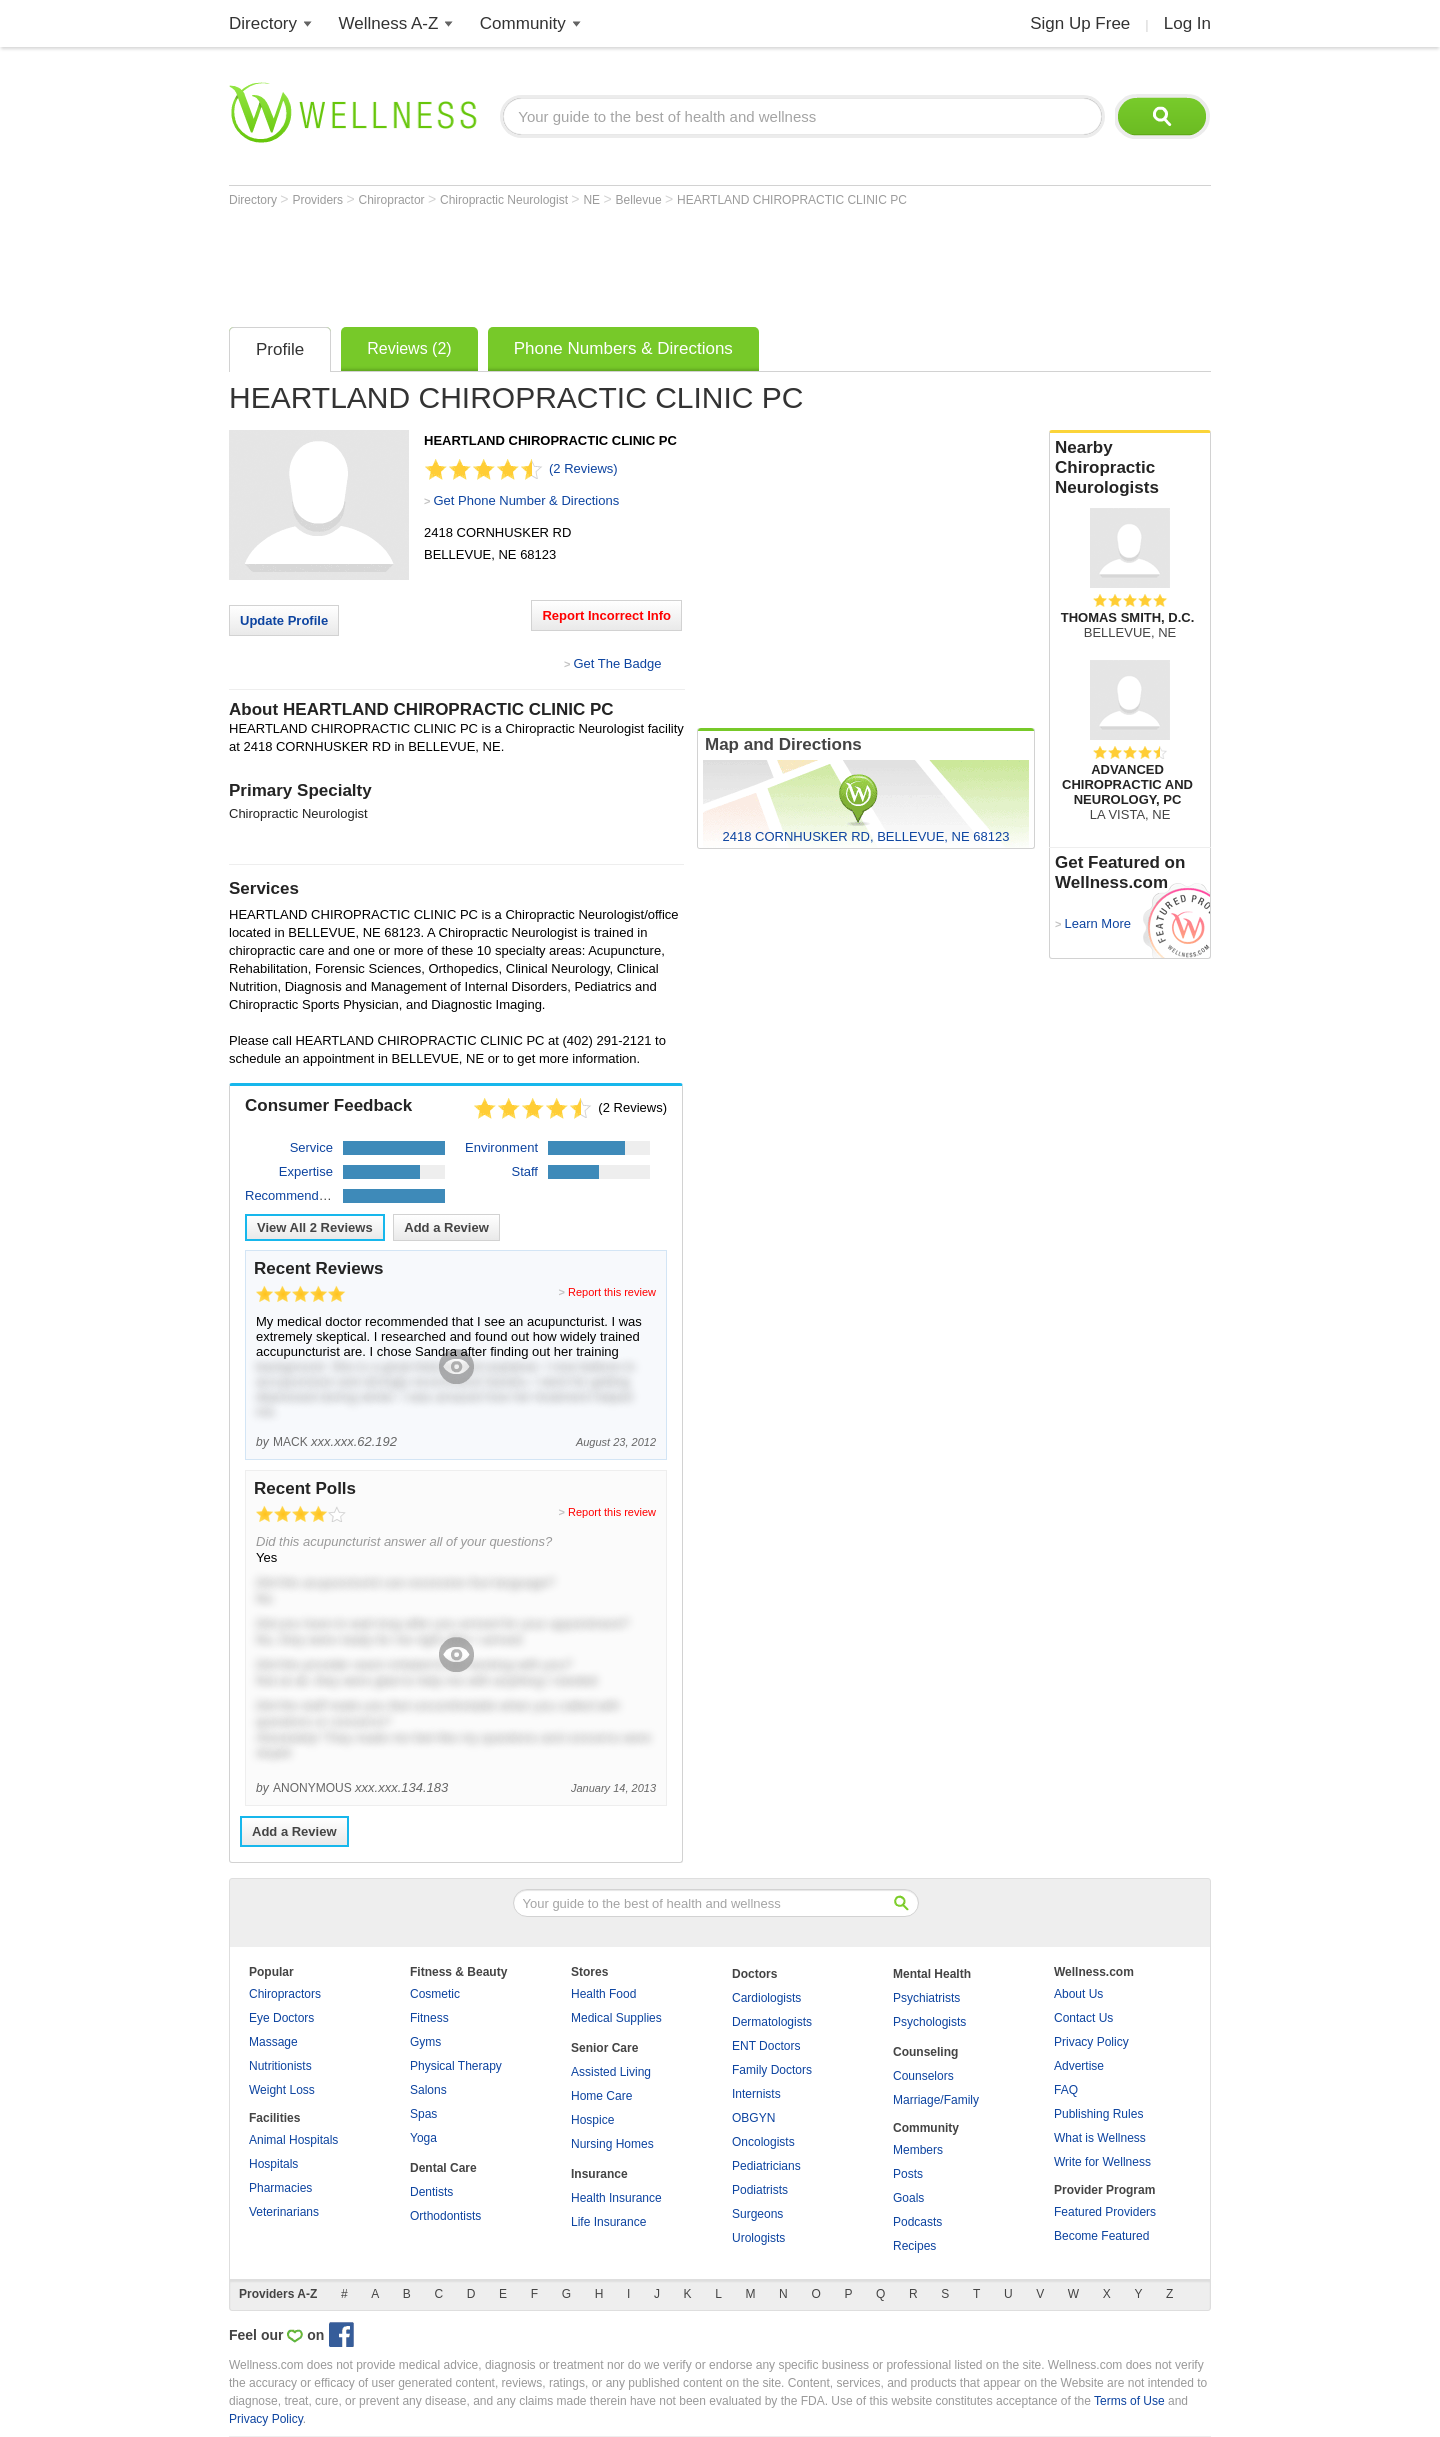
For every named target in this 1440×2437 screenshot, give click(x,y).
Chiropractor (393, 200)
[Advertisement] (593, 262)
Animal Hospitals (293, 2140)
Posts (908, 2174)
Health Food (603, 1994)
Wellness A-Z (389, 23)
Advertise (1079, 2066)
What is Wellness (1100, 2138)
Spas (423, 2114)
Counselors (923, 2076)
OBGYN (753, 2118)
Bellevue (640, 200)
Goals (908, 2198)
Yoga (423, 2138)
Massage (273, 2042)
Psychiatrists (926, 1998)
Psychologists (929, 2022)
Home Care (601, 2096)
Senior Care (604, 2048)
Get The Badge (617, 663)
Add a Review (446, 1227)
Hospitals (273, 2164)
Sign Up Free (1080, 23)
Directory (263, 23)
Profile (280, 349)
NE (593, 200)
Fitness (429, 2018)
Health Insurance (616, 2198)
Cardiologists (766, 1998)
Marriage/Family (936, 2100)
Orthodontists (445, 2216)
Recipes (914, 2246)
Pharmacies (280, 2188)
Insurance (599, 2174)
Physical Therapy (456, 2066)
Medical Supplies (616, 2018)
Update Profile (284, 620)
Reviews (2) (409, 348)
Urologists (758, 2238)
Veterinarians (284, 2212)
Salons (428, 2090)
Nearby (1130, 468)
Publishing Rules (1098, 2114)
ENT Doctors (766, 2046)
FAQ (1066, 2090)
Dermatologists (772, 2022)
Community (523, 23)
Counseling (925, 2052)
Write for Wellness (1102, 2162)
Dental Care (443, 2168)
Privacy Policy (1091, 2042)
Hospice (592, 2120)
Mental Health (932, 1974)
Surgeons (757, 2214)
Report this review (612, 1292)
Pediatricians (766, 2166)
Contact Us (1083, 2018)
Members (918, 2150)
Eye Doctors (281, 2018)
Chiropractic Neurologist (505, 200)
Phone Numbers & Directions (623, 348)
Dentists (431, 2192)
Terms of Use (1129, 2401)
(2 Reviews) (583, 468)
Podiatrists (760, 2190)
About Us (1078, 1994)
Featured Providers (1105, 2212)
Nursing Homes (612, 2144)
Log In (1187, 23)
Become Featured (1101, 2236)
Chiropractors (285, 1994)
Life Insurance (608, 2222)
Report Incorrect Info (606, 615)
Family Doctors (772, 2070)
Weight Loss (282, 2090)
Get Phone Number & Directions (526, 500)
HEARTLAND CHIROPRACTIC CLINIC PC (792, 200)
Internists (756, 2094)
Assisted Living (611, 2072)
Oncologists (763, 2142)
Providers (319, 200)
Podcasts (917, 2222)
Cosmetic (435, 1994)
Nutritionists (280, 2066)
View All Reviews (315, 1227)
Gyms (425, 2042)
